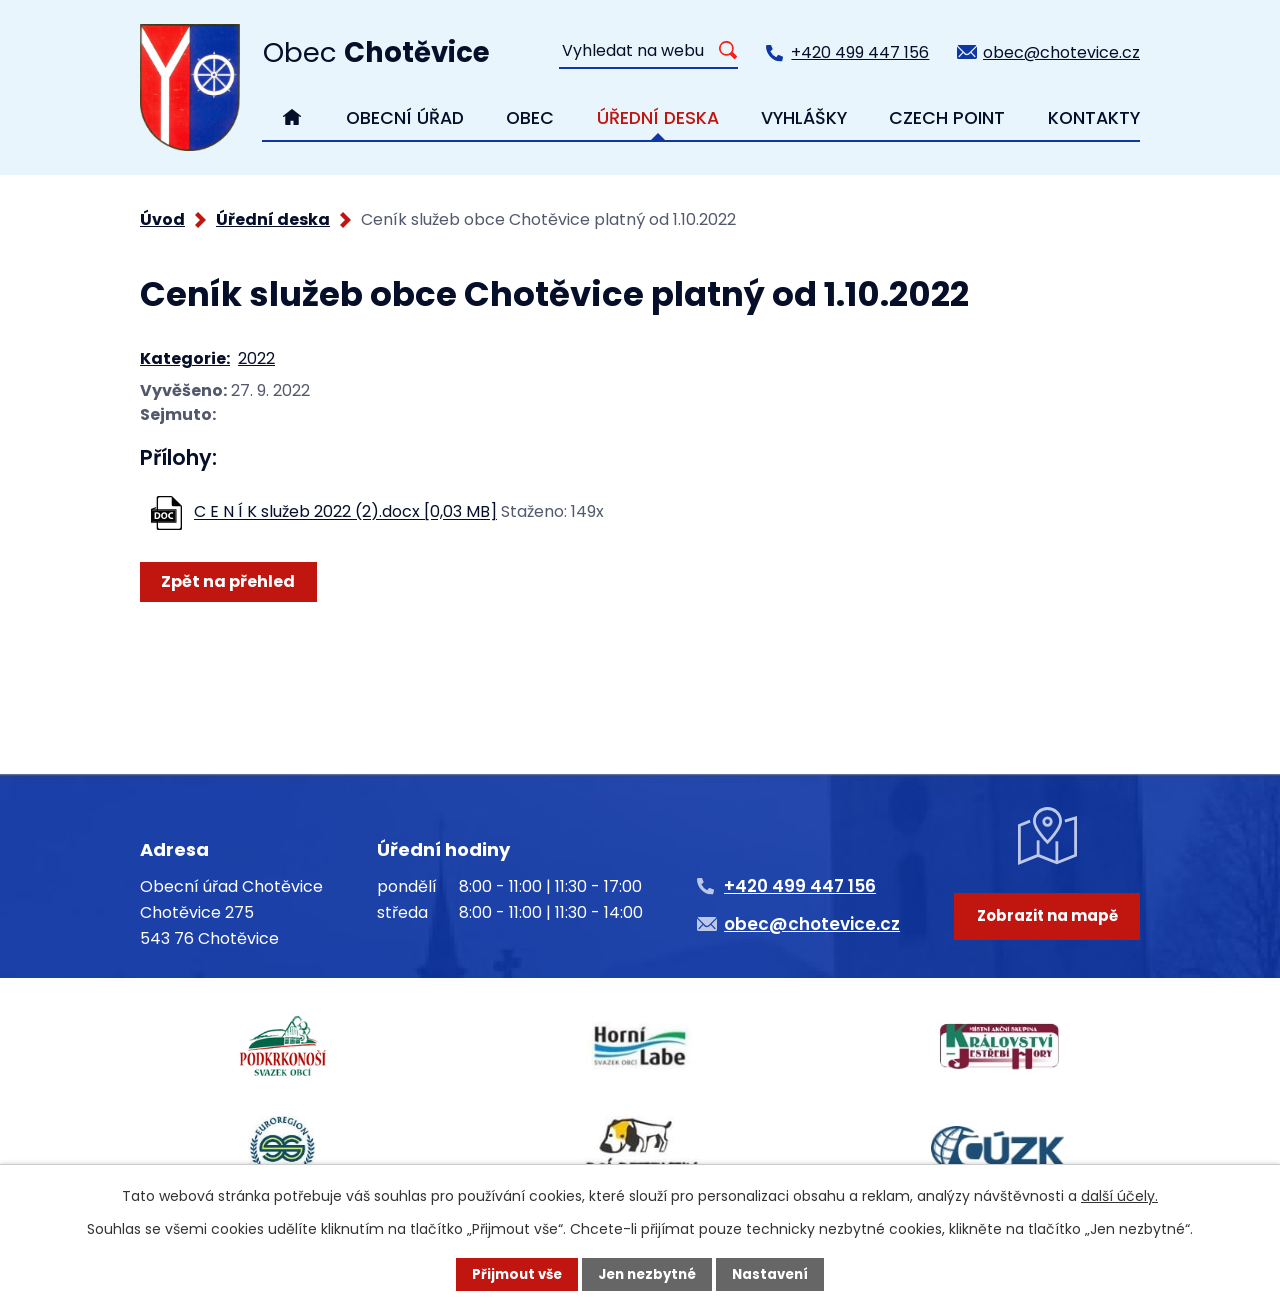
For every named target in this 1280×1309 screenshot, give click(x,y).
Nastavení (776, 1274)
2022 (256, 358)
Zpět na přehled (231, 581)
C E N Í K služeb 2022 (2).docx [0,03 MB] (345, 512)
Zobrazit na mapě (1047, 938)
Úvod (162, 219)
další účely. (1119, 1195)
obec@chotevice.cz (1061, 52)
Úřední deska (273, 219)
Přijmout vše (511, 1274)
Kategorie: (185, 358)
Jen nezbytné (647, 1274)
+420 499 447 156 (860, 52)
